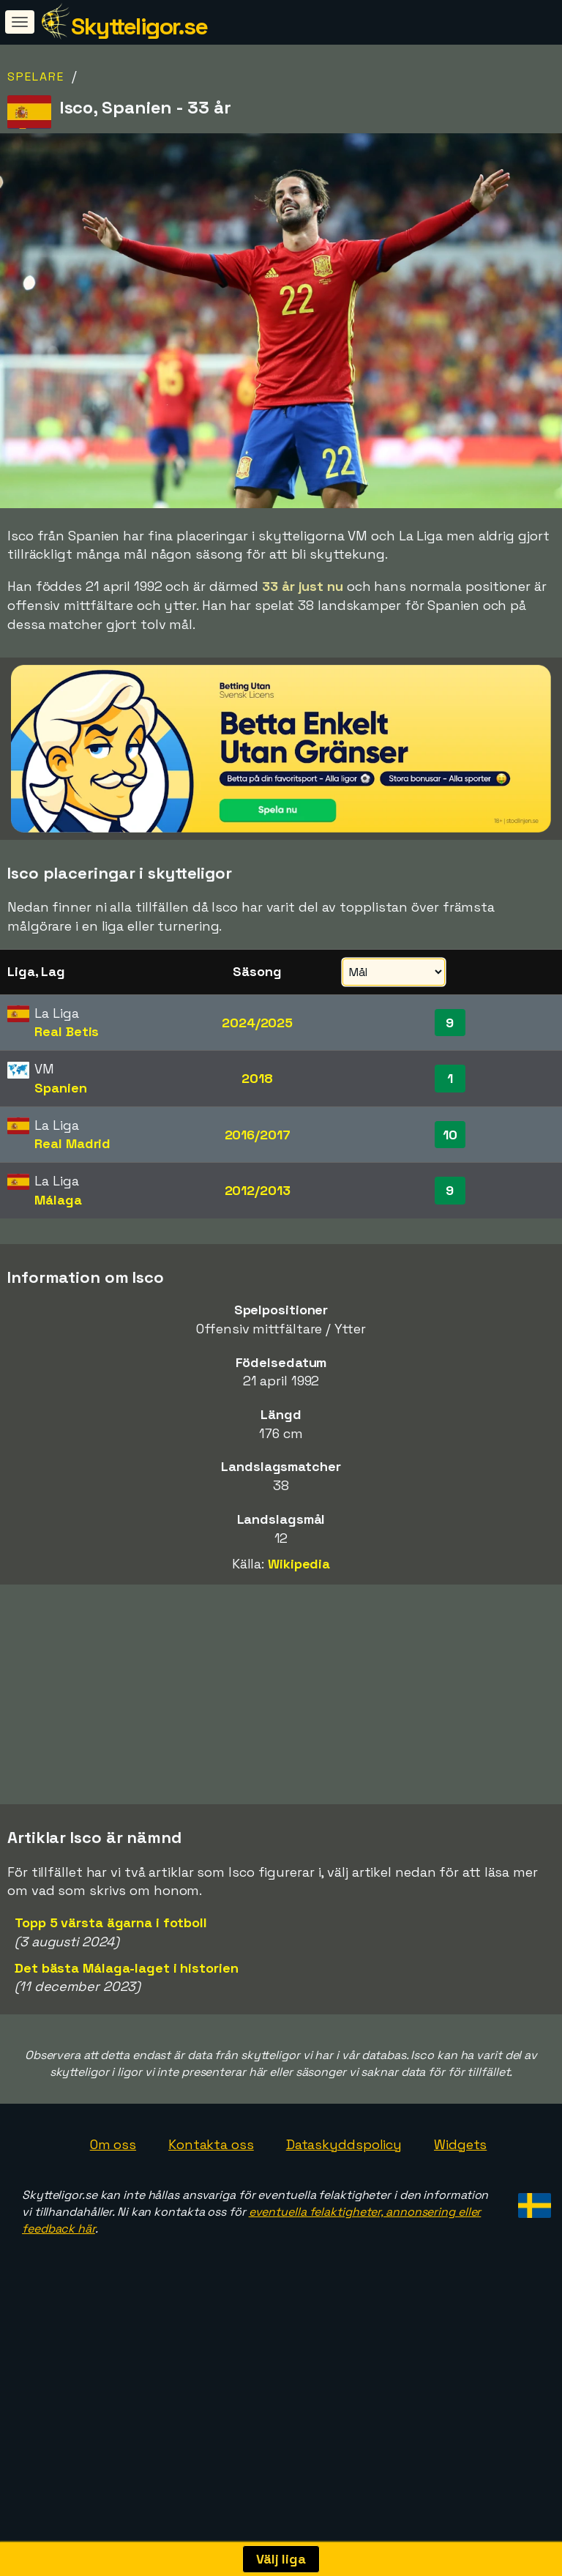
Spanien (60, 1087)
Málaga (57, 1199)
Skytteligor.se (139, 26)
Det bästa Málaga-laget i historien (127, 2064)
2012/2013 (258, 1190)
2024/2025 (257, 1022)
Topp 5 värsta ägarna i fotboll (111, 2019)
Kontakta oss (211, 2241)
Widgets (460, 2241)
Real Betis (66, 1031)
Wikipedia (299, 1563)
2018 (257, 1078)
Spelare (35, 76)
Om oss (113, 2241)
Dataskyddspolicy (344, 2241)
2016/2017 (258, 1134)
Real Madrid (72, 1143)
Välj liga (281, 2558)
